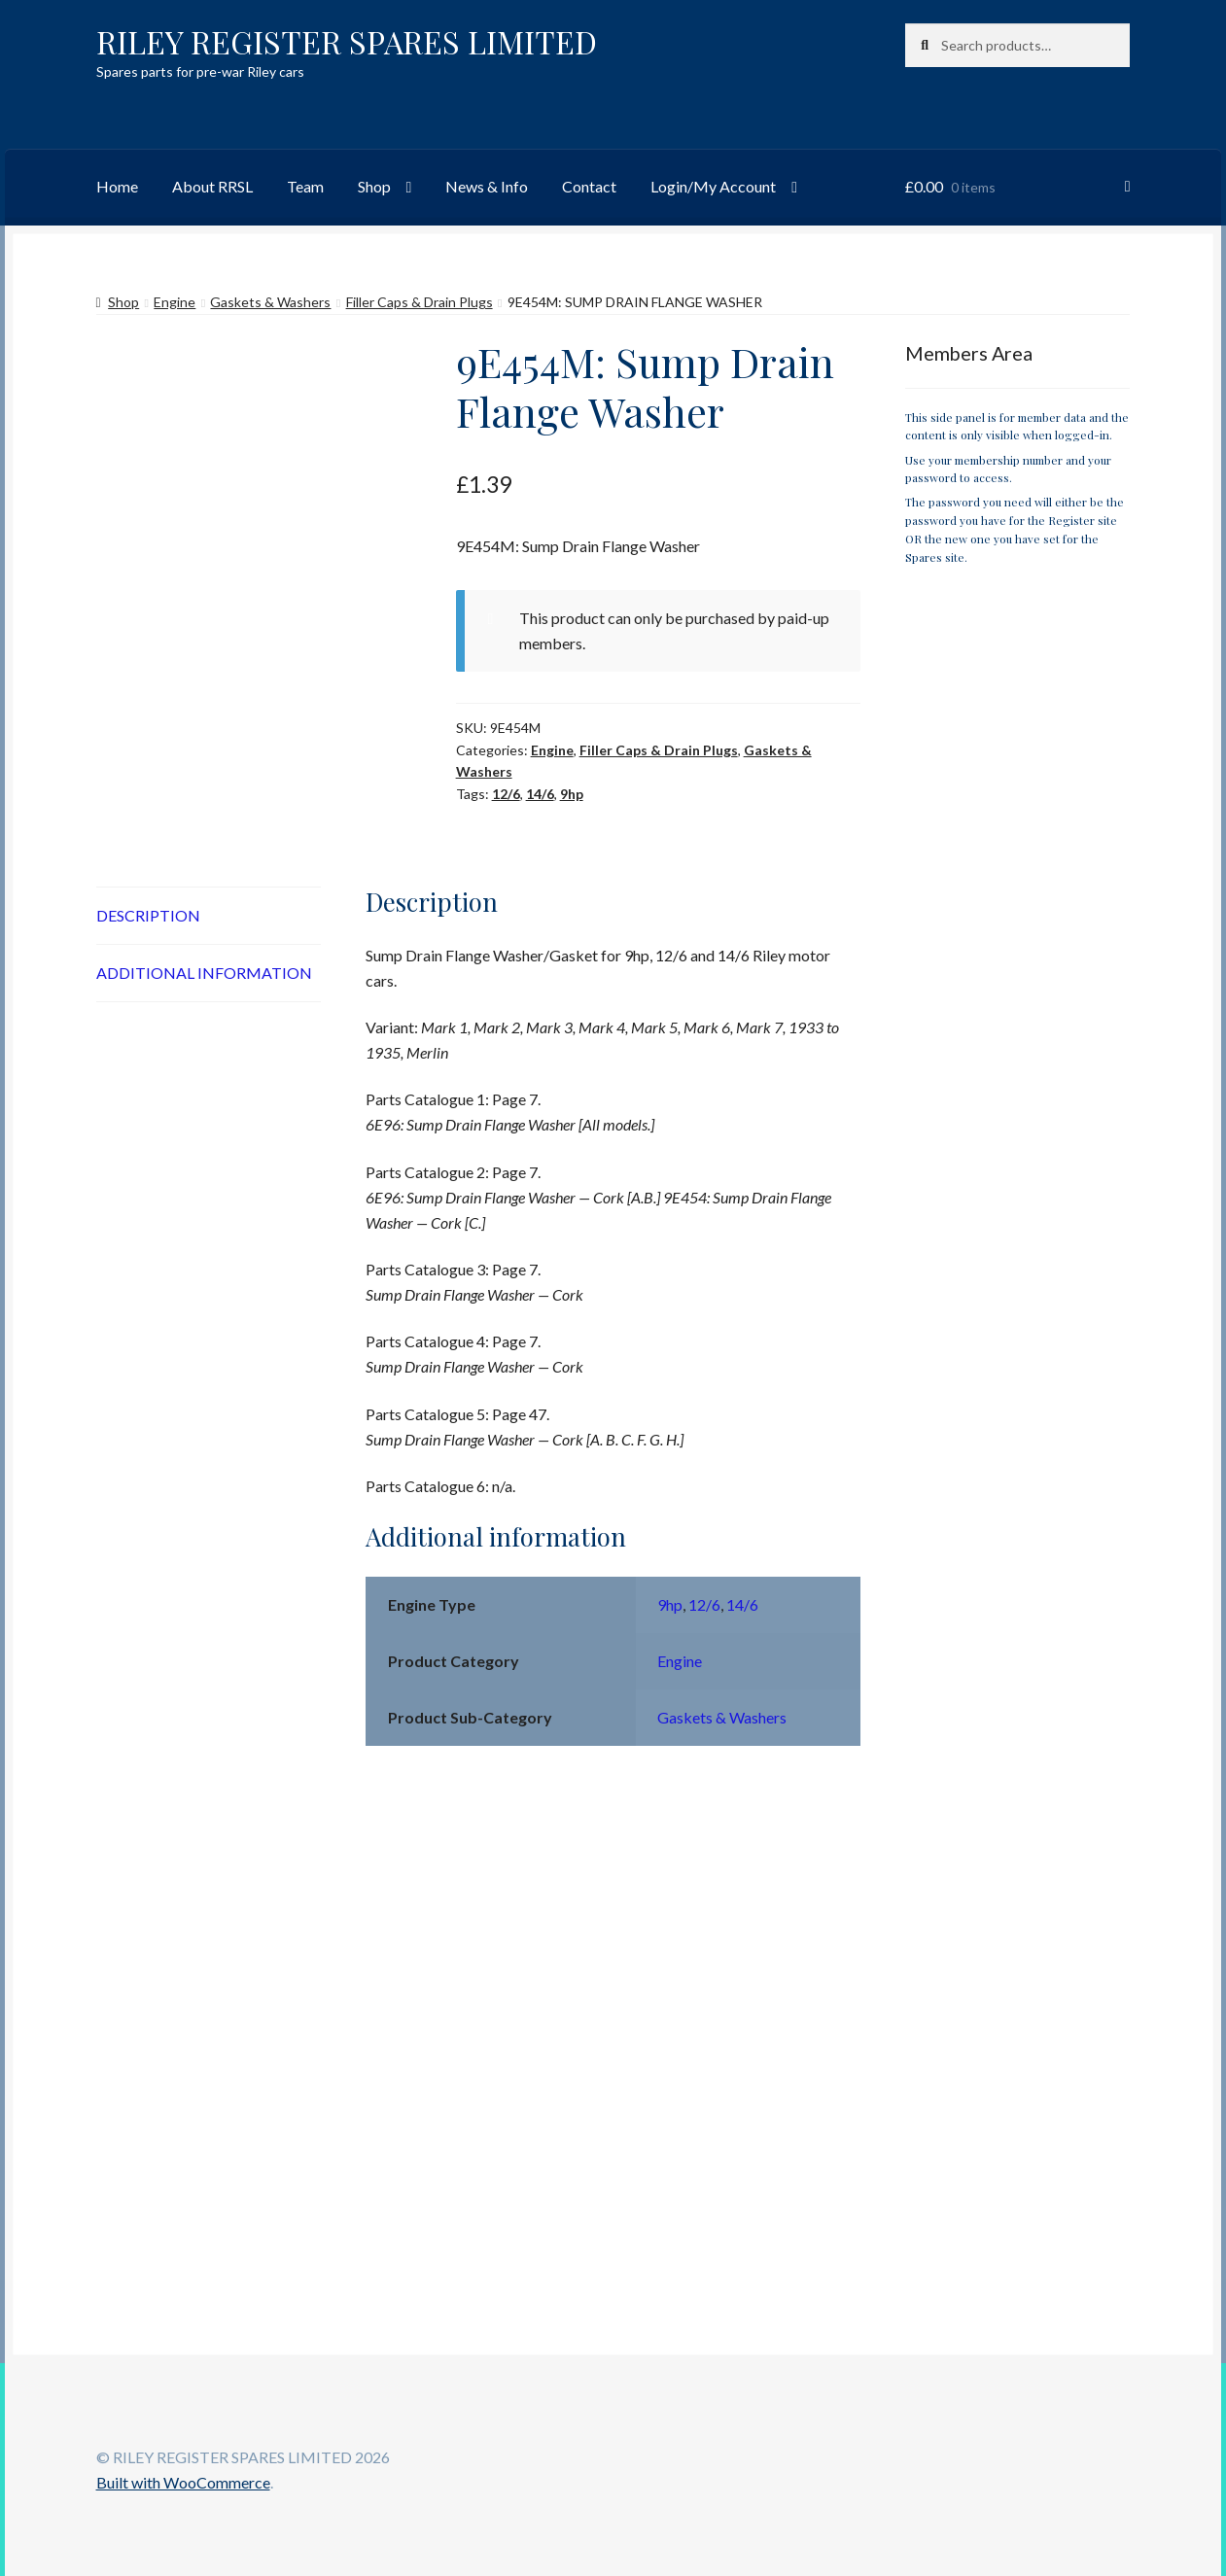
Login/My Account (713, 186)
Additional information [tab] (204, 972)
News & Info (486, 186)
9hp (571, 793)
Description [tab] (148, 915)
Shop (374, 186)
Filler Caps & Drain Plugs (419, 302)
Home (117, 186)
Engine (174, 302)
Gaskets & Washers (270, 302)
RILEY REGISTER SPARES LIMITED (346, 41)
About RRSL (212, 186)
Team (305, 186)
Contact (589, 186)
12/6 (506, 793)
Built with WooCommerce (183, 2482)
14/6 (540, 793)
